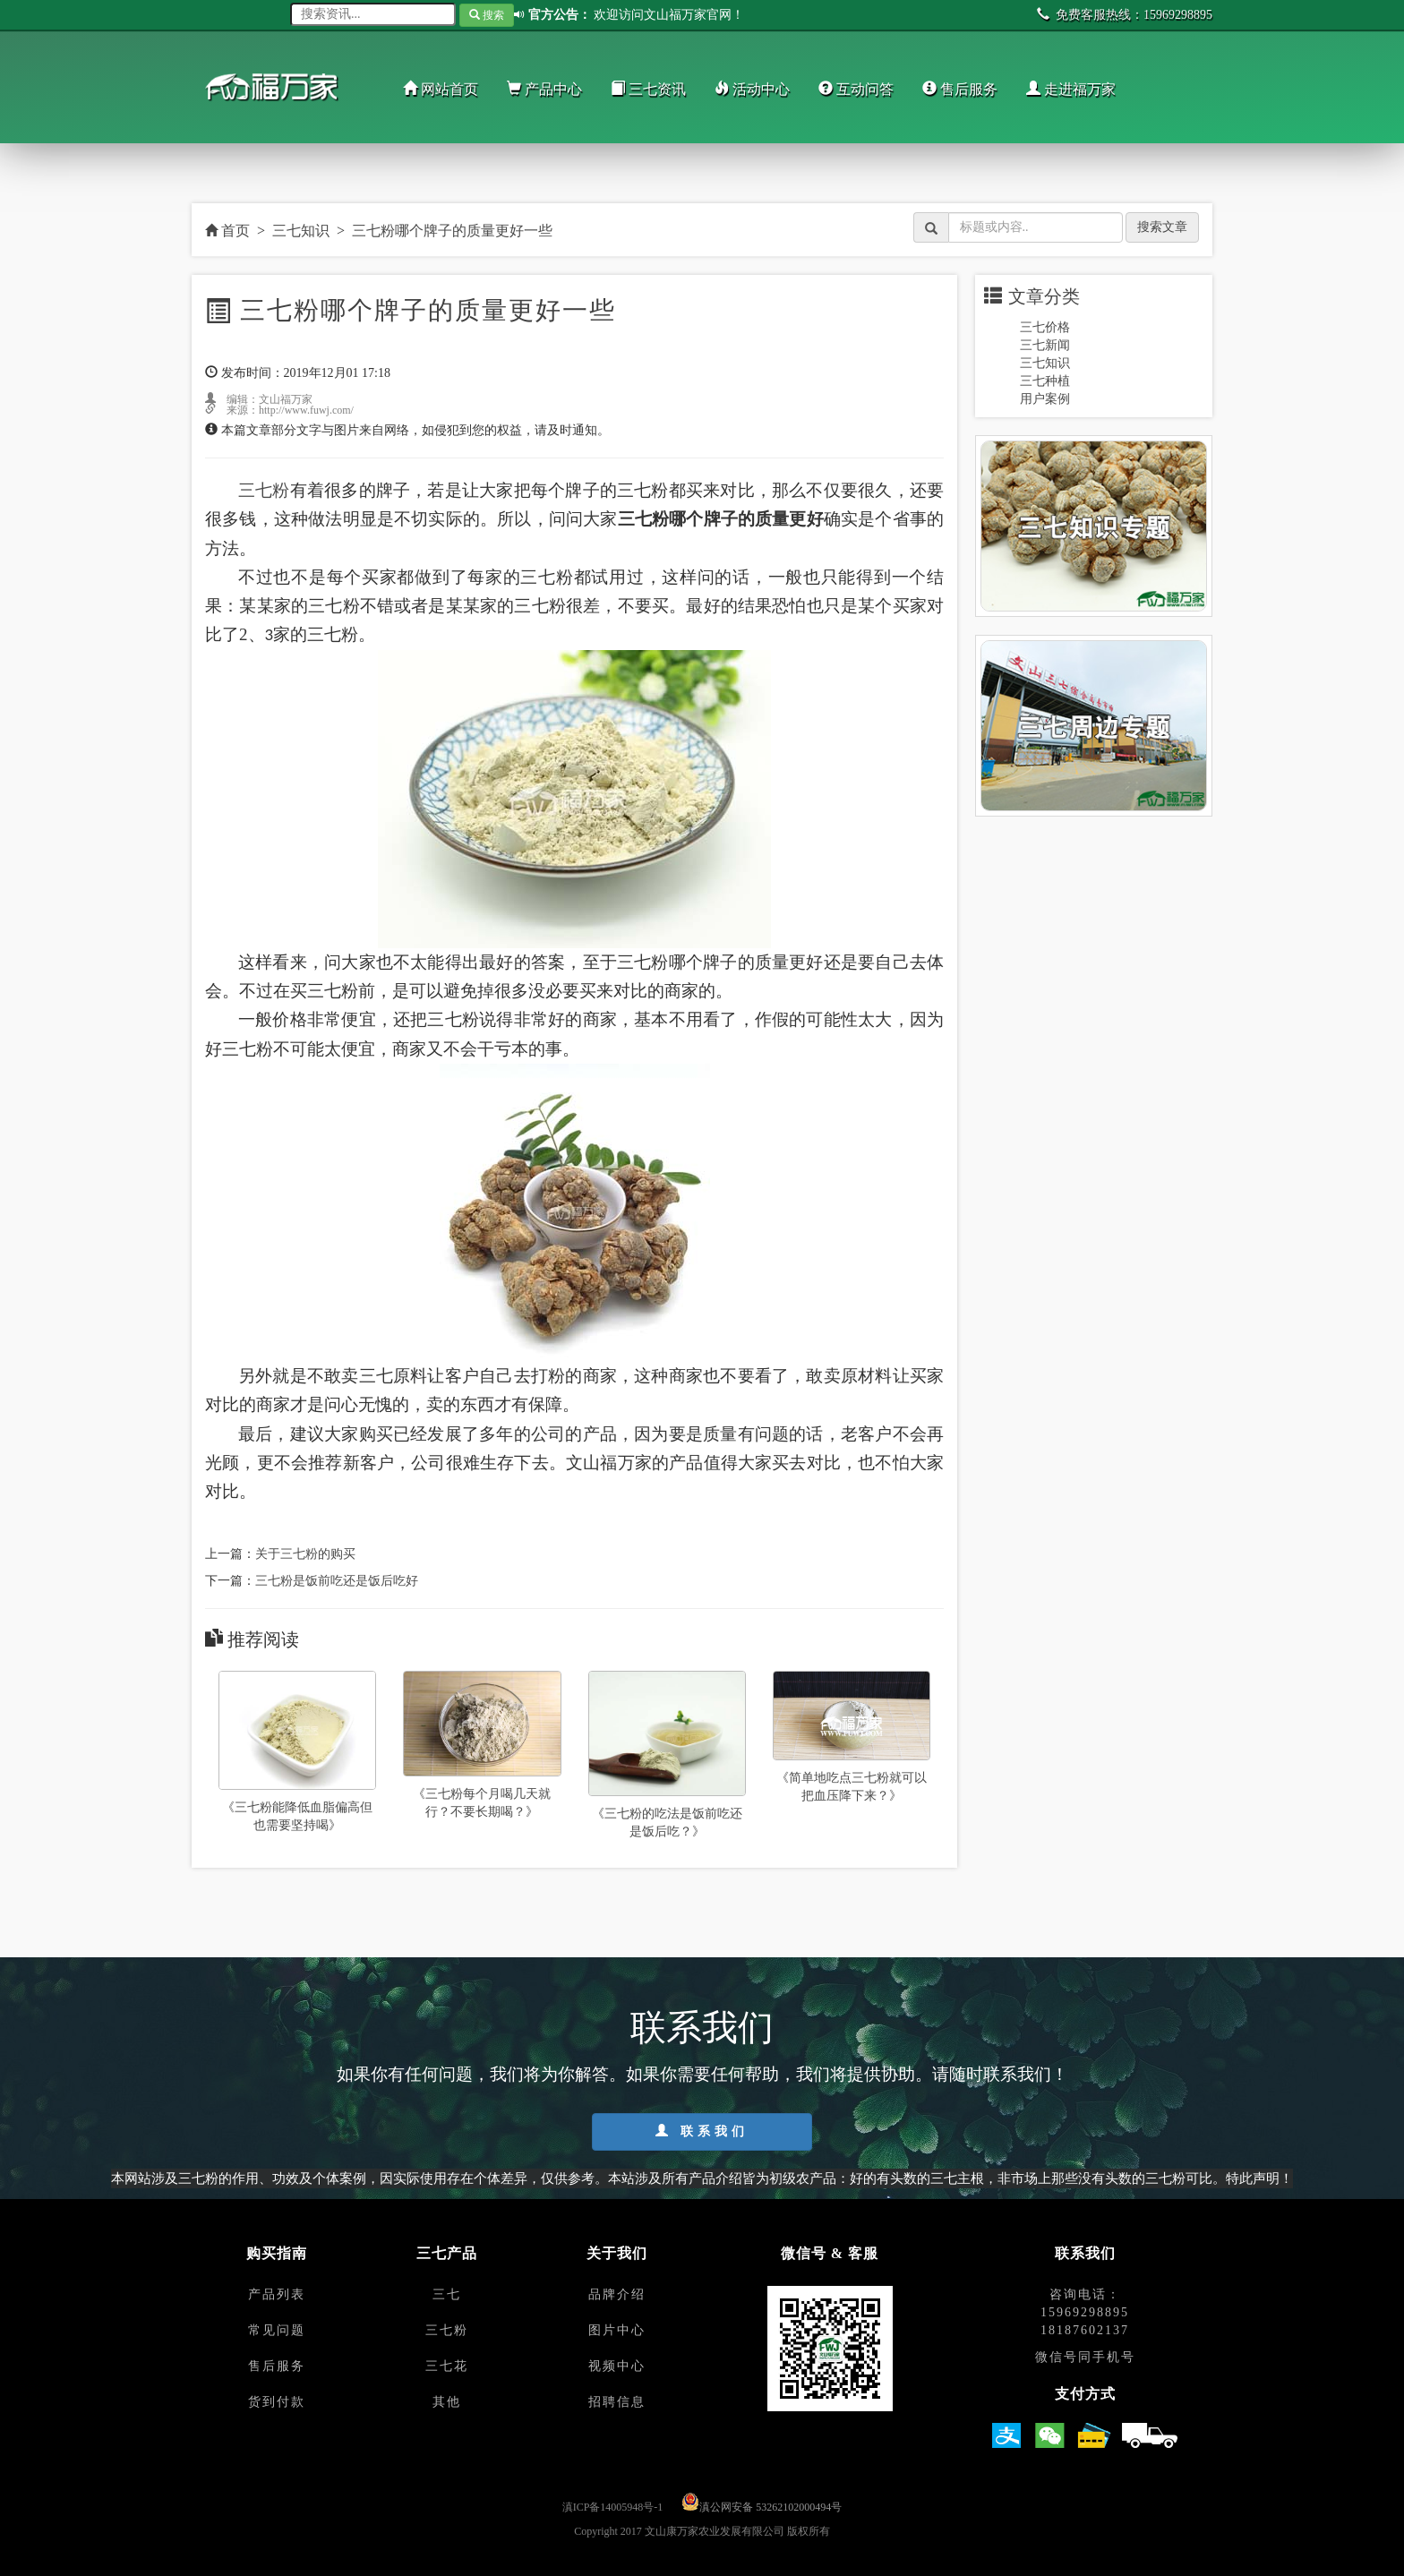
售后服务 (959, 89)
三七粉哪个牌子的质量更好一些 (452, 230)
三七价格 (1045, 327)
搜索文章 (1162, 227)
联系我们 (702, 2131)
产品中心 (544, 89)
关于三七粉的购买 (305, 1554)
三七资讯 (648, 89)
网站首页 (440, 89)
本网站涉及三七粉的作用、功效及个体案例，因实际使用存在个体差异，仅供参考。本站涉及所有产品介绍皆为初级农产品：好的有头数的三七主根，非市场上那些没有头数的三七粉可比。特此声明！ (702, 2178)
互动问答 (856, 89)
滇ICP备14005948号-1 (612, 2507)
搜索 (486, 15)
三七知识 (301, 230)
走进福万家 (1071, 89)
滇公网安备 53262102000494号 (770, 2507)
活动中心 (752, 89)
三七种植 (1045, 381)
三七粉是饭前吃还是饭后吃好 (336, 1581)
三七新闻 (1045, 345)
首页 (227, 230)
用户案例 (1045, 399)
